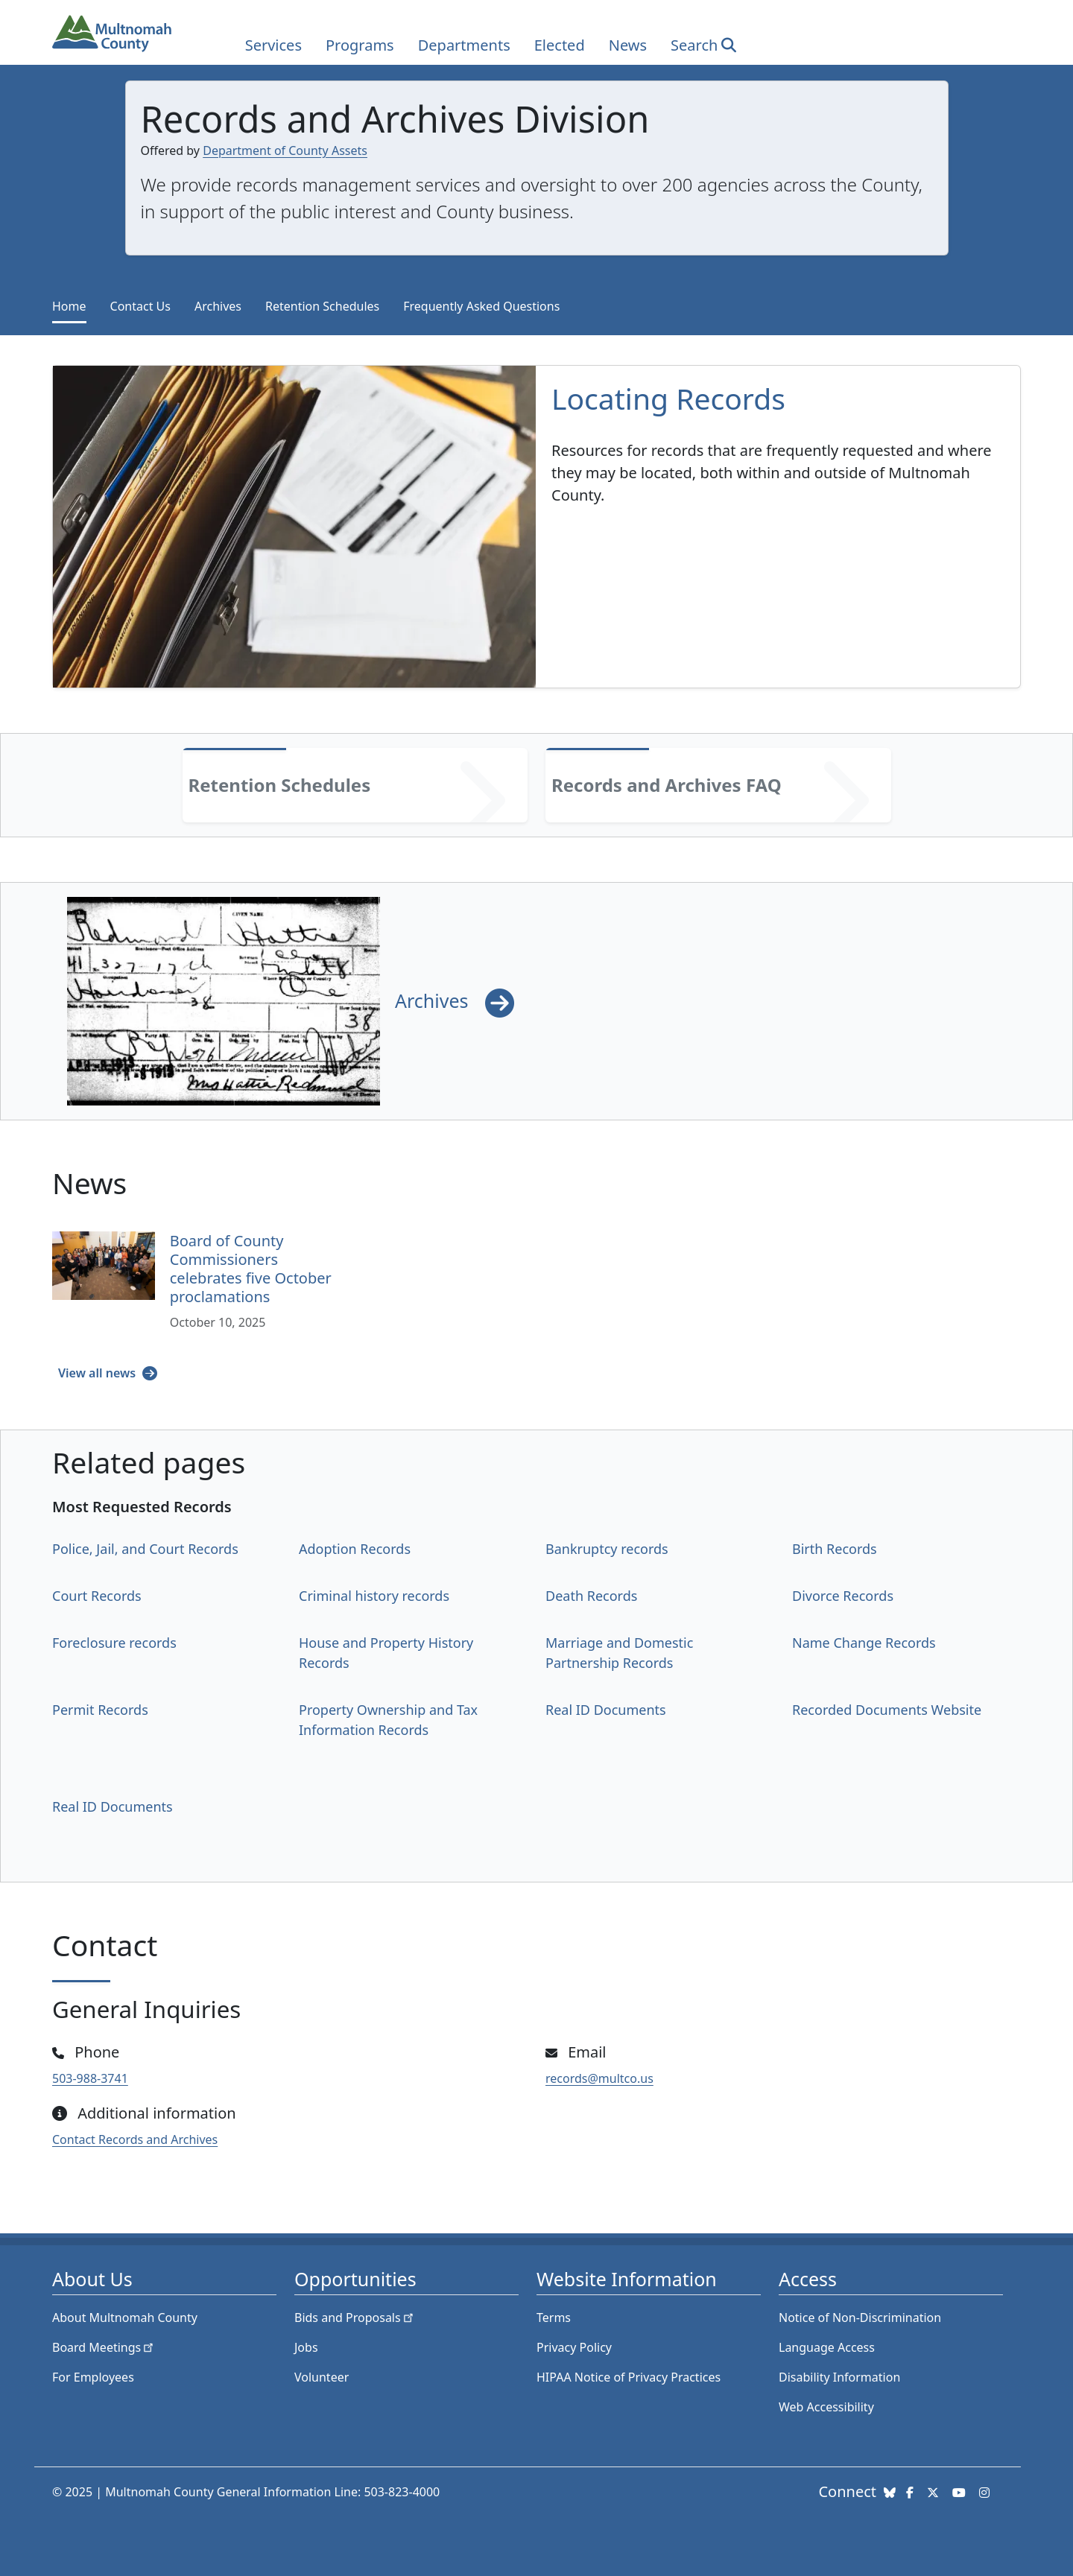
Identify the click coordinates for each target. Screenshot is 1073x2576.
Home (69, 306)
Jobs (306, 2347)
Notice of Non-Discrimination (860, 2317)
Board (104, 2347)
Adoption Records (355, 1549)
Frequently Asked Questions (481, 306)
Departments (464, 45)
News (628, 45)
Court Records (97, 1596)
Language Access (827, 2347)
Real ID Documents (605, 1710)
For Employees (93, 2377)
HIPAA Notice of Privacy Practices (628, 2377)
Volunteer (321, 2377)
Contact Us (140, 306)
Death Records (591, 1596)
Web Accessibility (826, 2407)
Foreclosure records (114, 1643)
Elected (559, 45)
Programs (360, 45)
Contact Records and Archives (135, 2139)
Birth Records (834, 1549)
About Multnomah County (124, 2317)
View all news (98, 1373)
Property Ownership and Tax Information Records (388, 1720)
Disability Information (839, 2377)
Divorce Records (842, 1596)
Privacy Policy (574, 2347)
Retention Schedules (322, 306)
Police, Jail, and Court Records (145, 1549)
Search (694, 45)
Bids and (355, 2317)
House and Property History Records (386, 1653)
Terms (553, 2317)
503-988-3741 (90, 2078)
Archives (217, 306)
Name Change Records (864, 1643)
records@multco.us (599, 2078)
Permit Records (100, 1710)
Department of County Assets (285, 150)
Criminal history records (374, 1596)
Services (273, 45)
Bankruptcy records (606, 1549)
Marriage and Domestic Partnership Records (619, 1653)
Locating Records (668, 398)
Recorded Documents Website (886, 1710)
